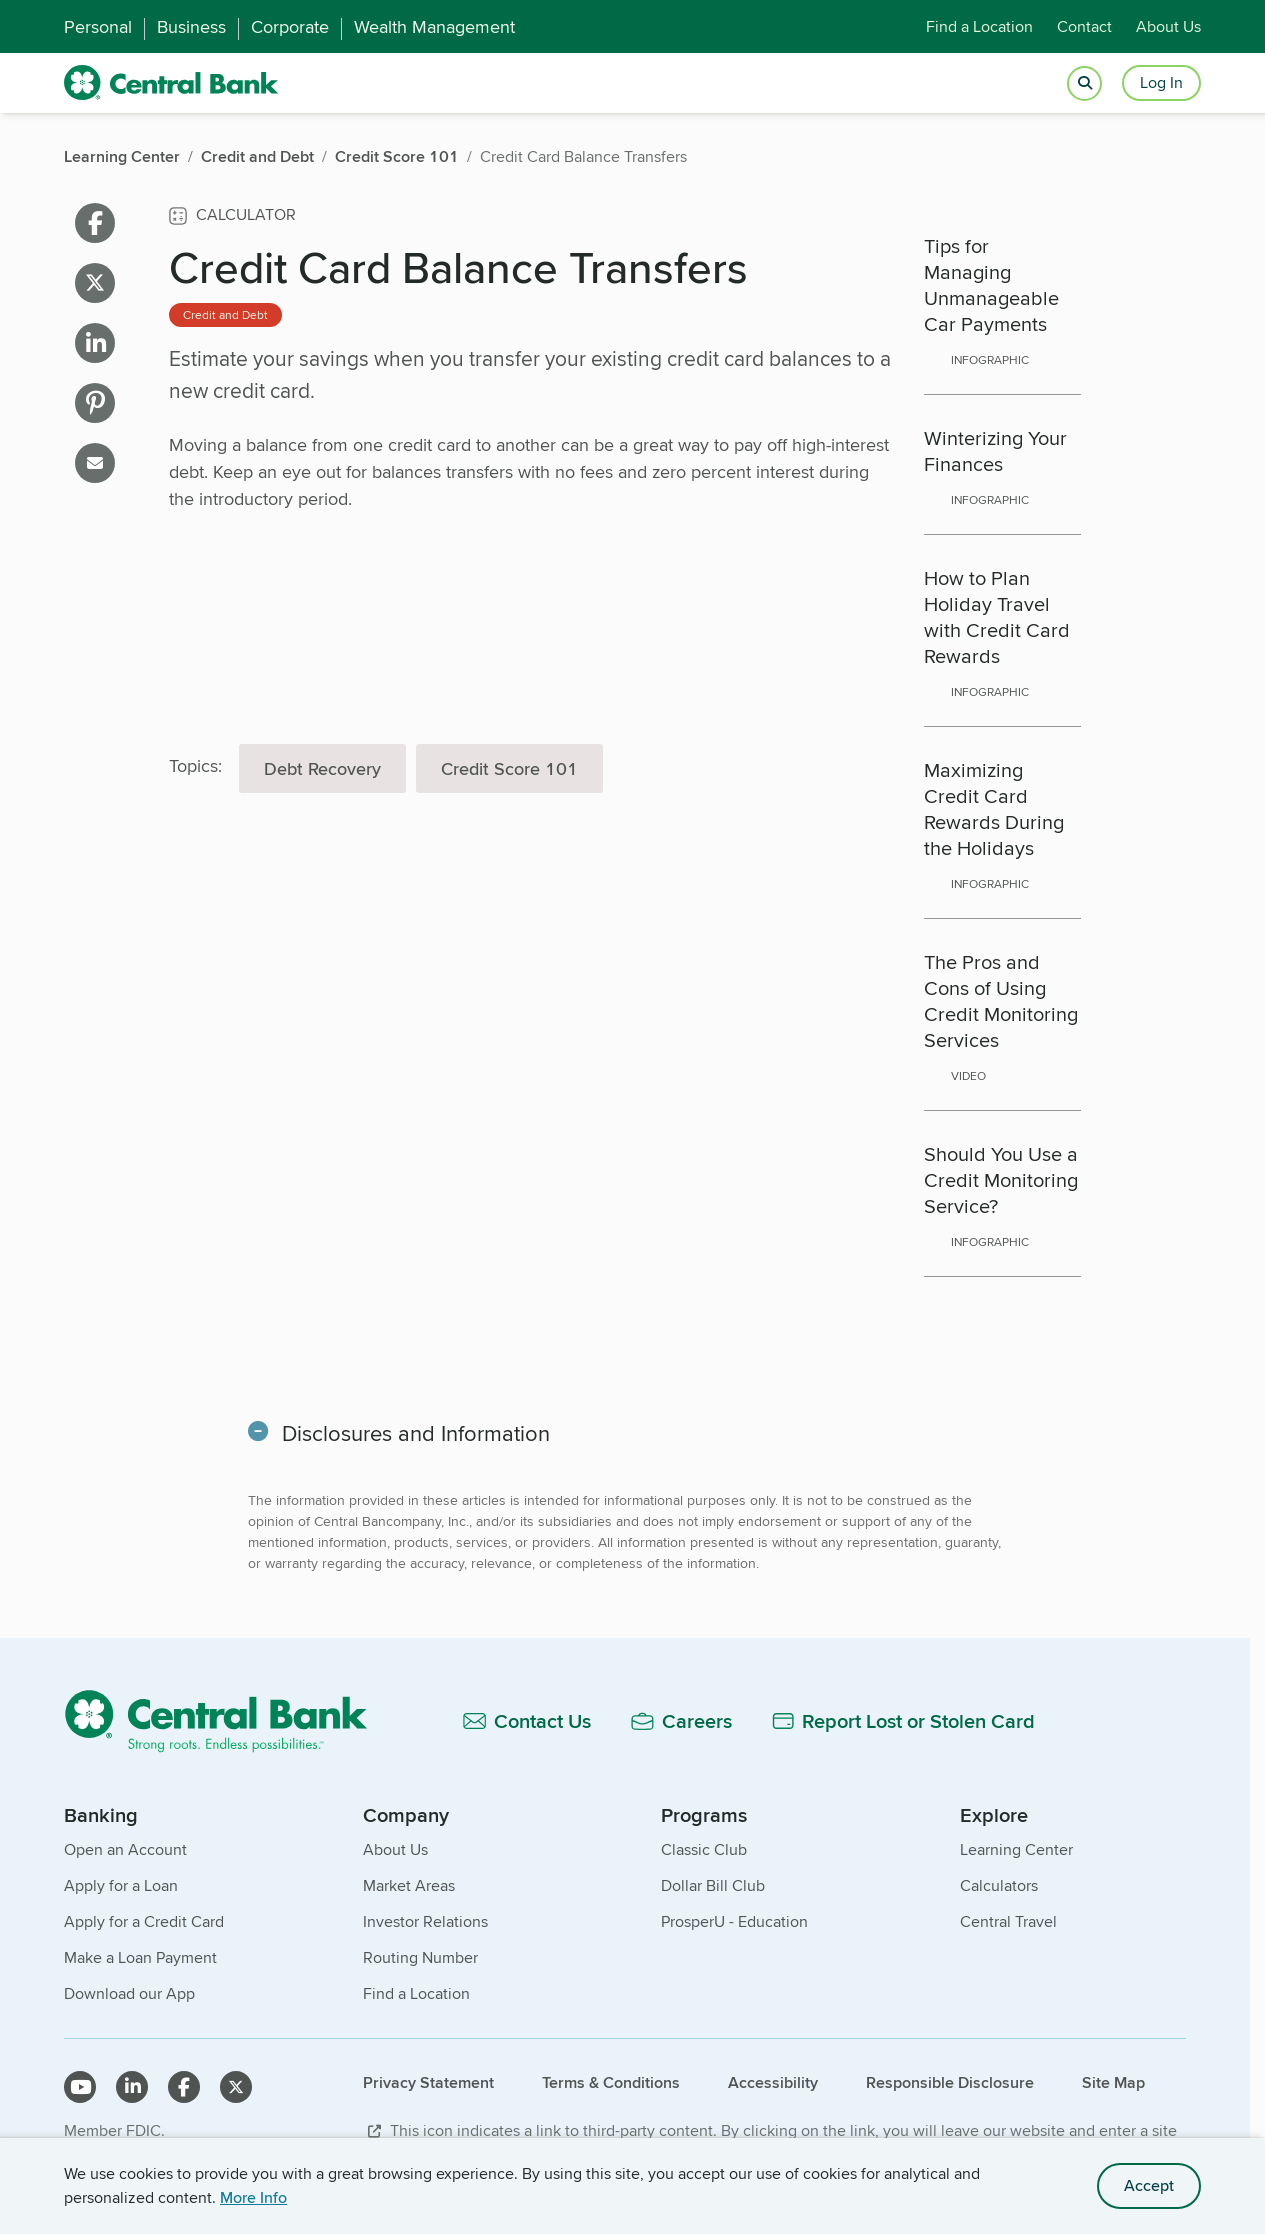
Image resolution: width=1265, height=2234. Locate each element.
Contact (1084, 26)
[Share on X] (95, 283)
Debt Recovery (322, 768)
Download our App (129, 1993)
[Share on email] (95, 463)
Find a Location (979, 26)
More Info (253, 2197)
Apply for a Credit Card (144, 1921)
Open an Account (125, 1849)
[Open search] (1084, 83)
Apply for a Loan (121, 1885)
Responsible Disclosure (950, 2082)
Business (191, 27)
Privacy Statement (428, 2082)
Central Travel (1008, 1921)
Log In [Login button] (1161, 82)
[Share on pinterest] (95, 403)
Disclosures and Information (418, 1433)
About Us (1168, 26)
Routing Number (420, 1957)
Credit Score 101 (509, 768)
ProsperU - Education (734, 1921)
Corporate (290, 27)
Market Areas (409, 1885)
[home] (171, 83)
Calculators (999, 1885)
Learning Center (1016, 1849)
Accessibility (773, 2082)
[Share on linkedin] (95, 343)
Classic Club (704, 1849)
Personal (98, 27)
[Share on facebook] (95, 223)
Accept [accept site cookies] (1149, 2185)
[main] (625, 969)
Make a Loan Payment (140, 1957)
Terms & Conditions (611, 2082)
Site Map (1113, 2082)
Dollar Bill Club (713, 1885)
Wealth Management (434, 27)
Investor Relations (425, 1921)
